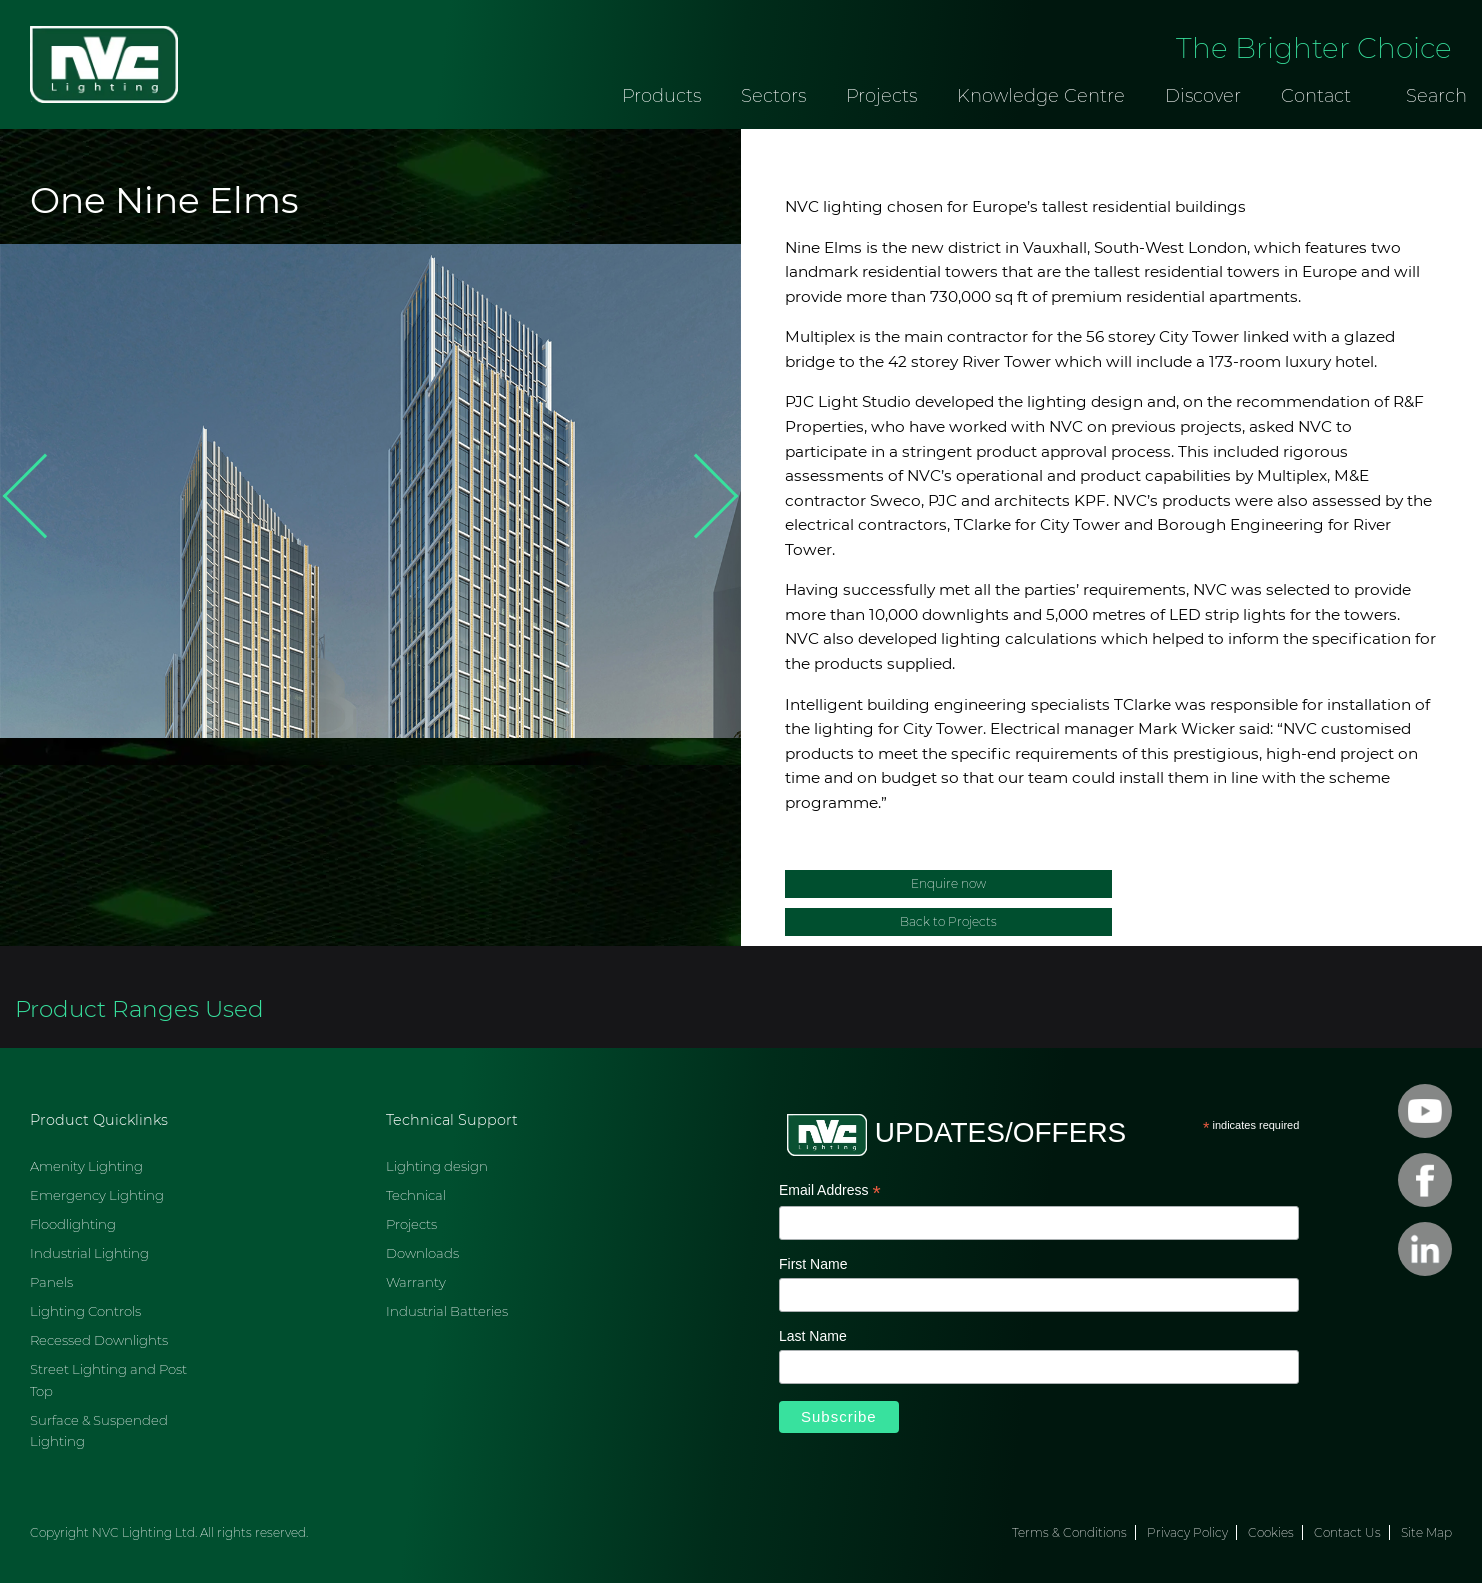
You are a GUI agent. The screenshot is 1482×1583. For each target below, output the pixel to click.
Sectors (773, 96)
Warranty (416, 1282)
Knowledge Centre (1041, 96)
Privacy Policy (1187, 1532)
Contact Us (1347, 1532)
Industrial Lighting (89, 1253)
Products (661, 96)
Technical (416, 1195)
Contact (1316, 96)
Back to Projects (948, 921)
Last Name (813, 1336)
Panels (51, 1282)
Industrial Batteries (447, 1311)
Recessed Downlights (99, 1340)
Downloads (422, 1253)
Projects (881, 96)
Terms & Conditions (1069, 1532)
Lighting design (437, 1166)
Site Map (1426, 1532)
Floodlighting (73, 1224)
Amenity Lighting (86, 1166)
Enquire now (948, 883)
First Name (813, 1264)
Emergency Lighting (97, 1195)
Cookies (1271, 1532)
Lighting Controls (85, 1311)
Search (1436, 96)
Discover (1203, 96)
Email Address (830, 1192)
